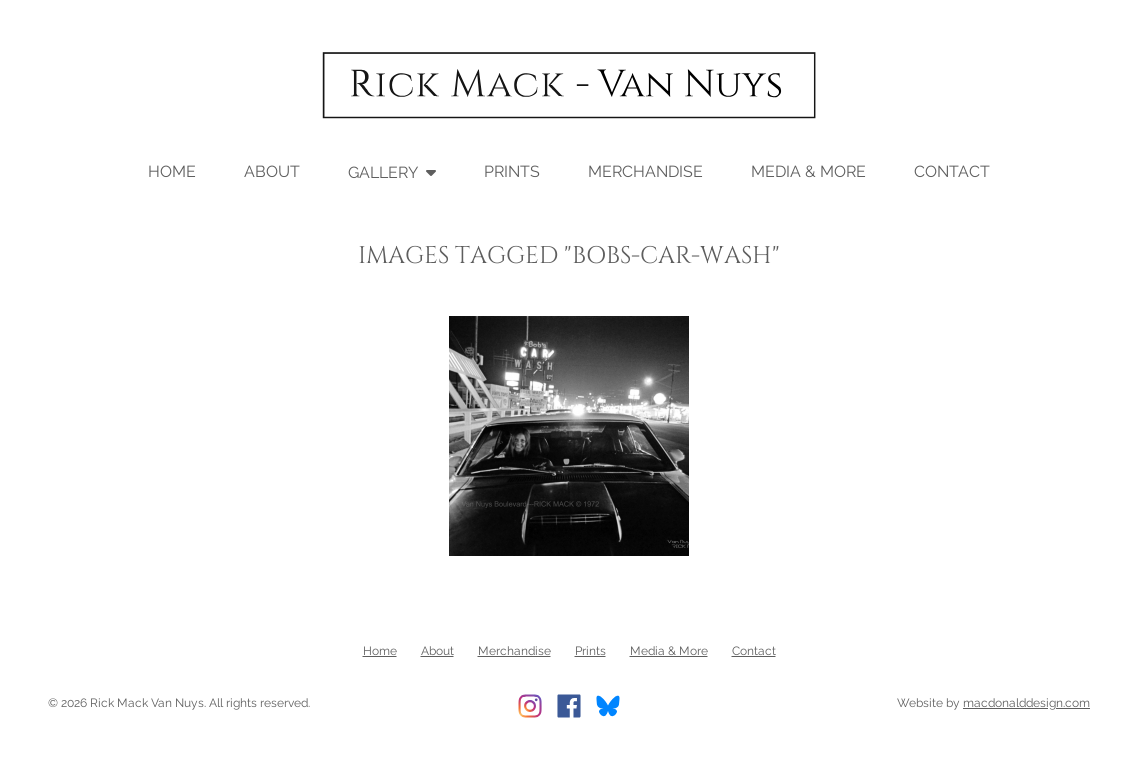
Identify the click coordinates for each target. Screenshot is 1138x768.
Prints (512, 170)
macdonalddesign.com (1026, 702)
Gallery (383, 171)
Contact (952, 170)
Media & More (808, 170)
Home (172, 170)
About (272, 170)
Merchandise (645, 170)
